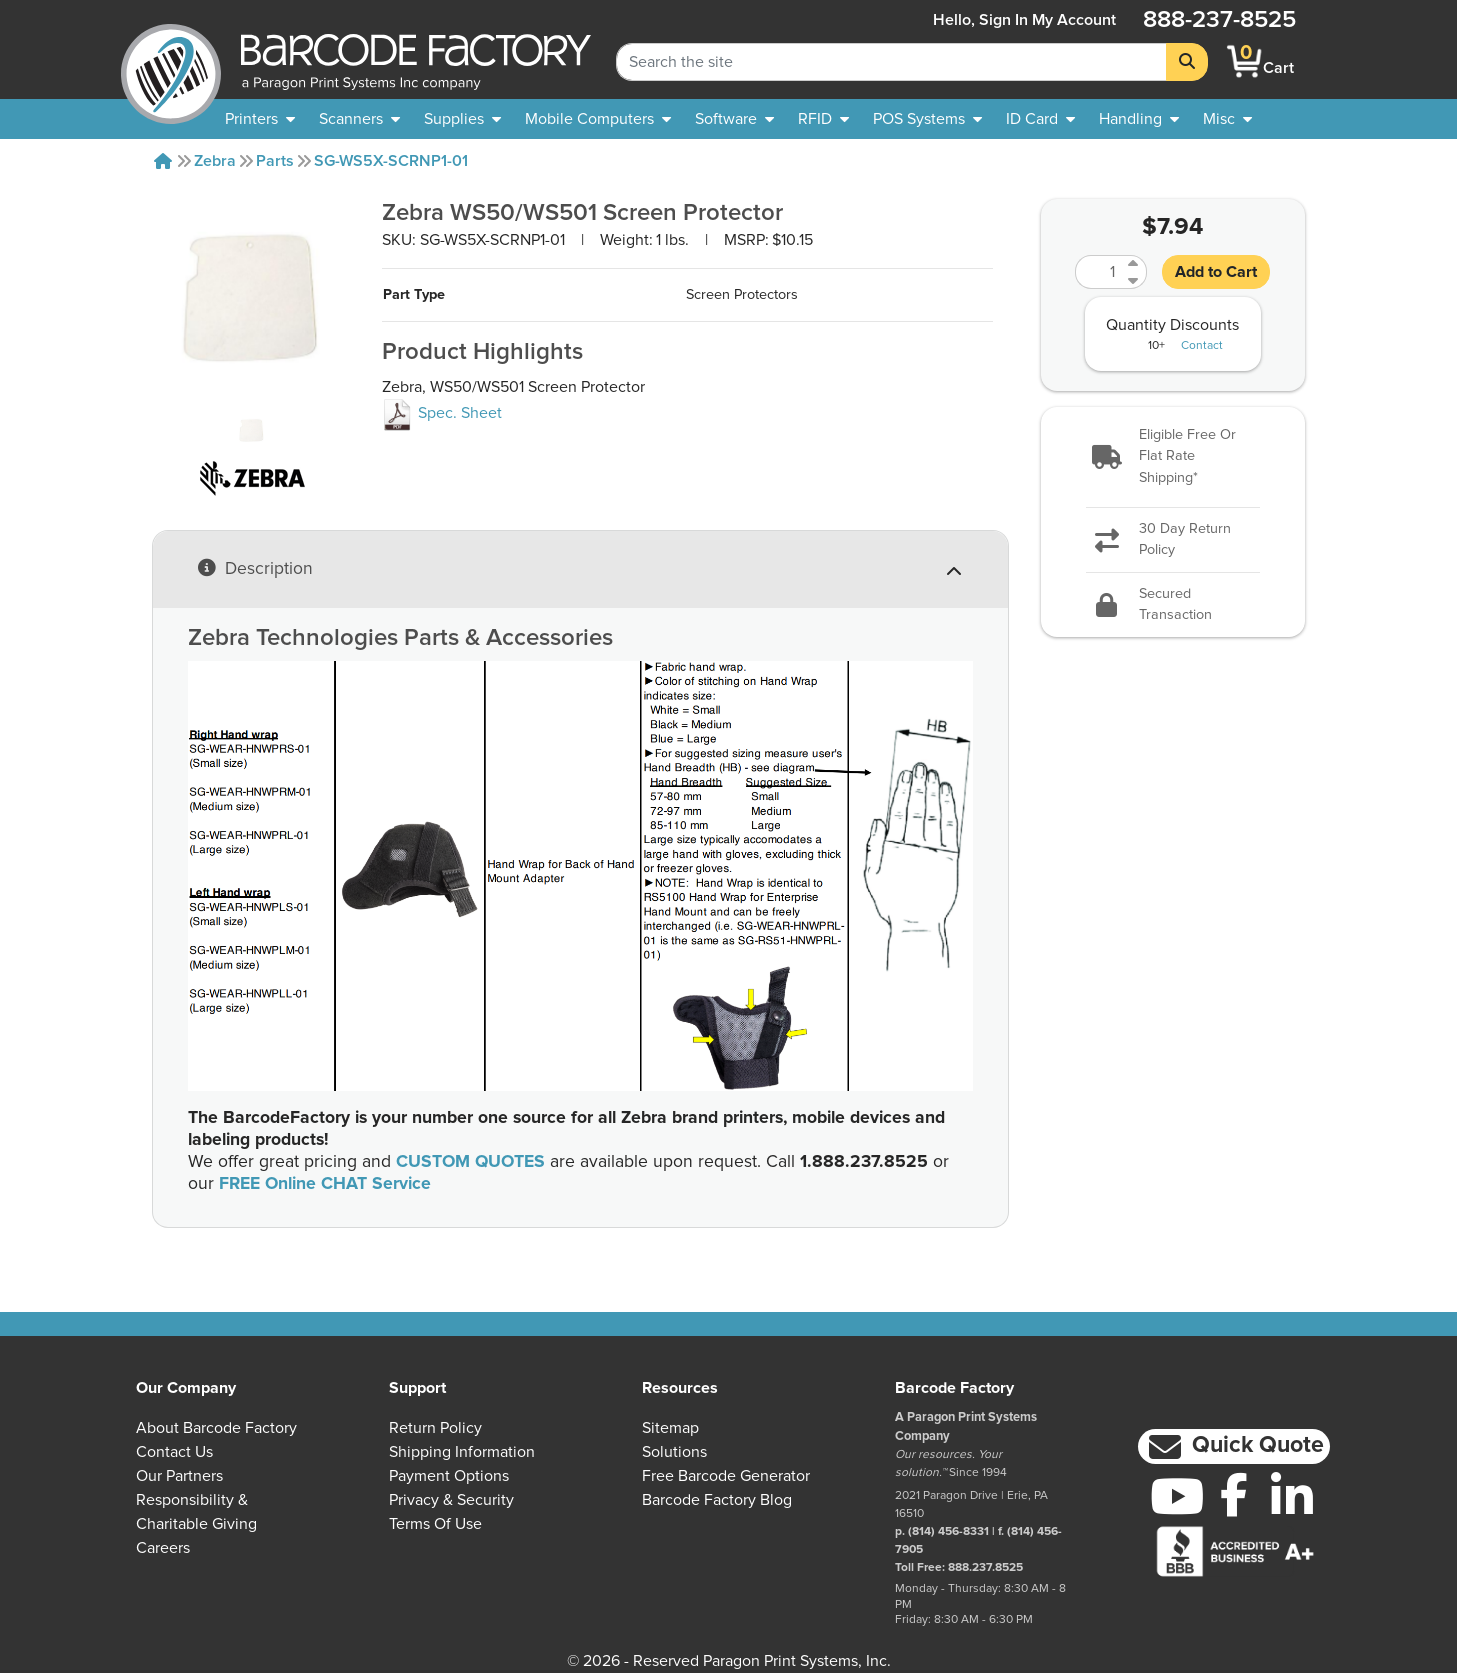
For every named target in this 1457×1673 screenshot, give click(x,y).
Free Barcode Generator (726, 1476)
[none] (1227, 119)
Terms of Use (435, 1524)
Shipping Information (462, 1452)
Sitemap (670, 1428)
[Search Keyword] (891, 62)
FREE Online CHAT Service (325, 1184)
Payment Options (449, 1476)
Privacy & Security (451, 1500)
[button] (1173, 457)
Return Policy (435, 1428)
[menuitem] (260, 119)
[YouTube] (1176, 1496)
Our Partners (179, 1476)
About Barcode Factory (216, 1428)
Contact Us (174, 1452)
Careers (163, 1548)
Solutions (674, 1452)
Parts (275, 161)
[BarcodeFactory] (171, 61)
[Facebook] (1234, 1494)
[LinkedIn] (1291, 1496)
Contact (1202, 346)
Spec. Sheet (442, 413)
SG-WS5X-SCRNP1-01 (391, 161)
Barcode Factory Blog (717, 1500)
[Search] (1187, 62)
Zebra (215, 161)
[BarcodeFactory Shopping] (1244, 61)
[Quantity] (1099, 272)
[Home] (163, 161)
